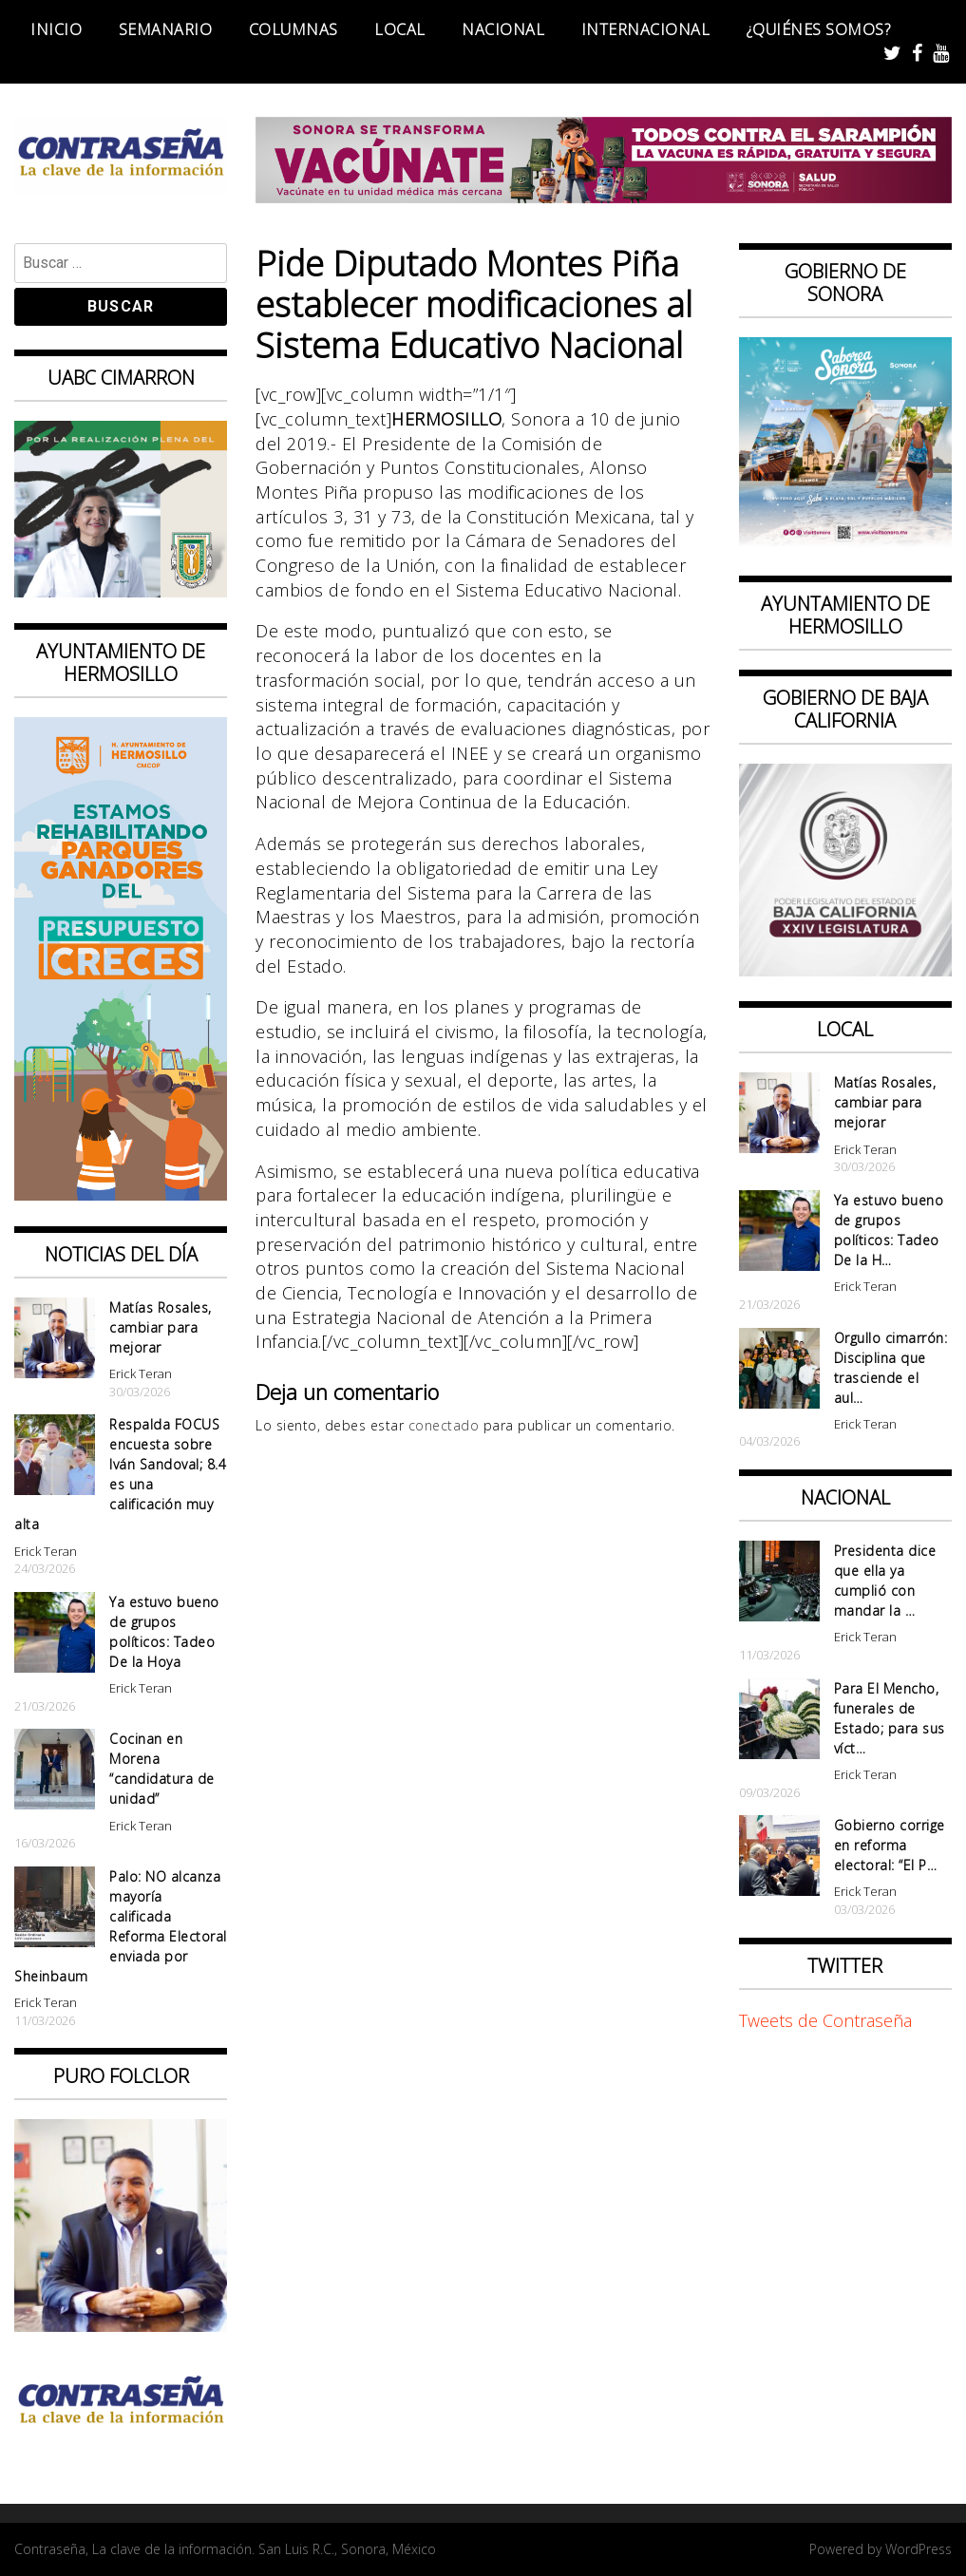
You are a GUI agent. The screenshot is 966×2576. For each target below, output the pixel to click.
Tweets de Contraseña (825, 2020)
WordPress (918, 2549)
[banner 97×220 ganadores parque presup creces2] (120, 1194)
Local (400, 29)
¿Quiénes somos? (819, 29)
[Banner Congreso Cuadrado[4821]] (845, 969)
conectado (444, 1425)
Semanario (166, 29)
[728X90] (604, 196)
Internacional (645, 29)
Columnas (293, 29)
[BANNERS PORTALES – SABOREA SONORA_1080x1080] (845, 543)
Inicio (56, 29)
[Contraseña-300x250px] (120, 590)
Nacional (503, 29)
